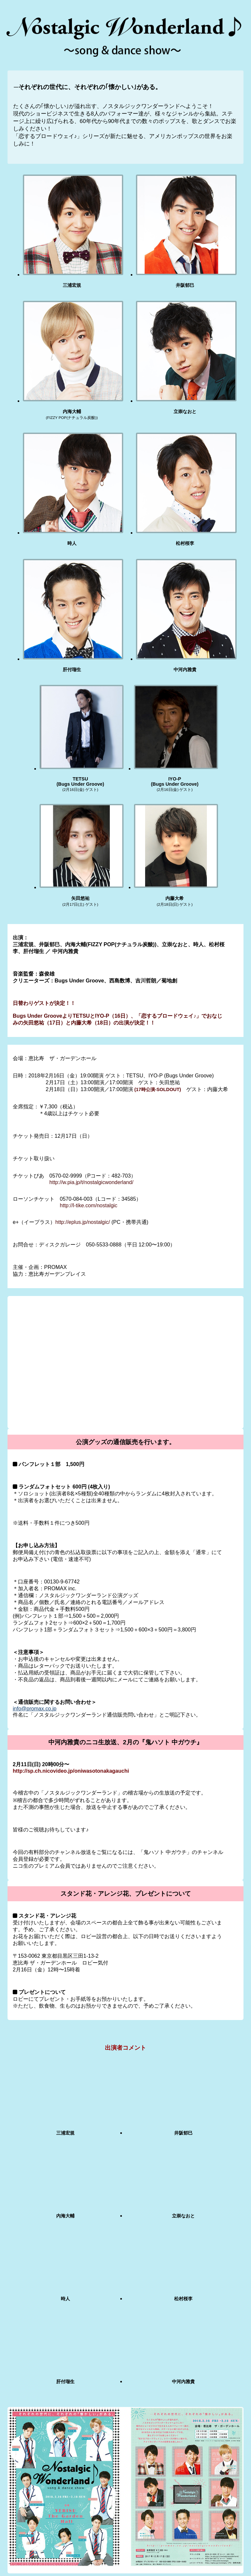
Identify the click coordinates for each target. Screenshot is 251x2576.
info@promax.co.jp (35, 1708)
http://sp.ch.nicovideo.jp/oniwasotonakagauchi (71, 1771)
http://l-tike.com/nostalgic (88, 1205)
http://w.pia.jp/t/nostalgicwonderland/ (91, 1182)
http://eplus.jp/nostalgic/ (82, 1222)
